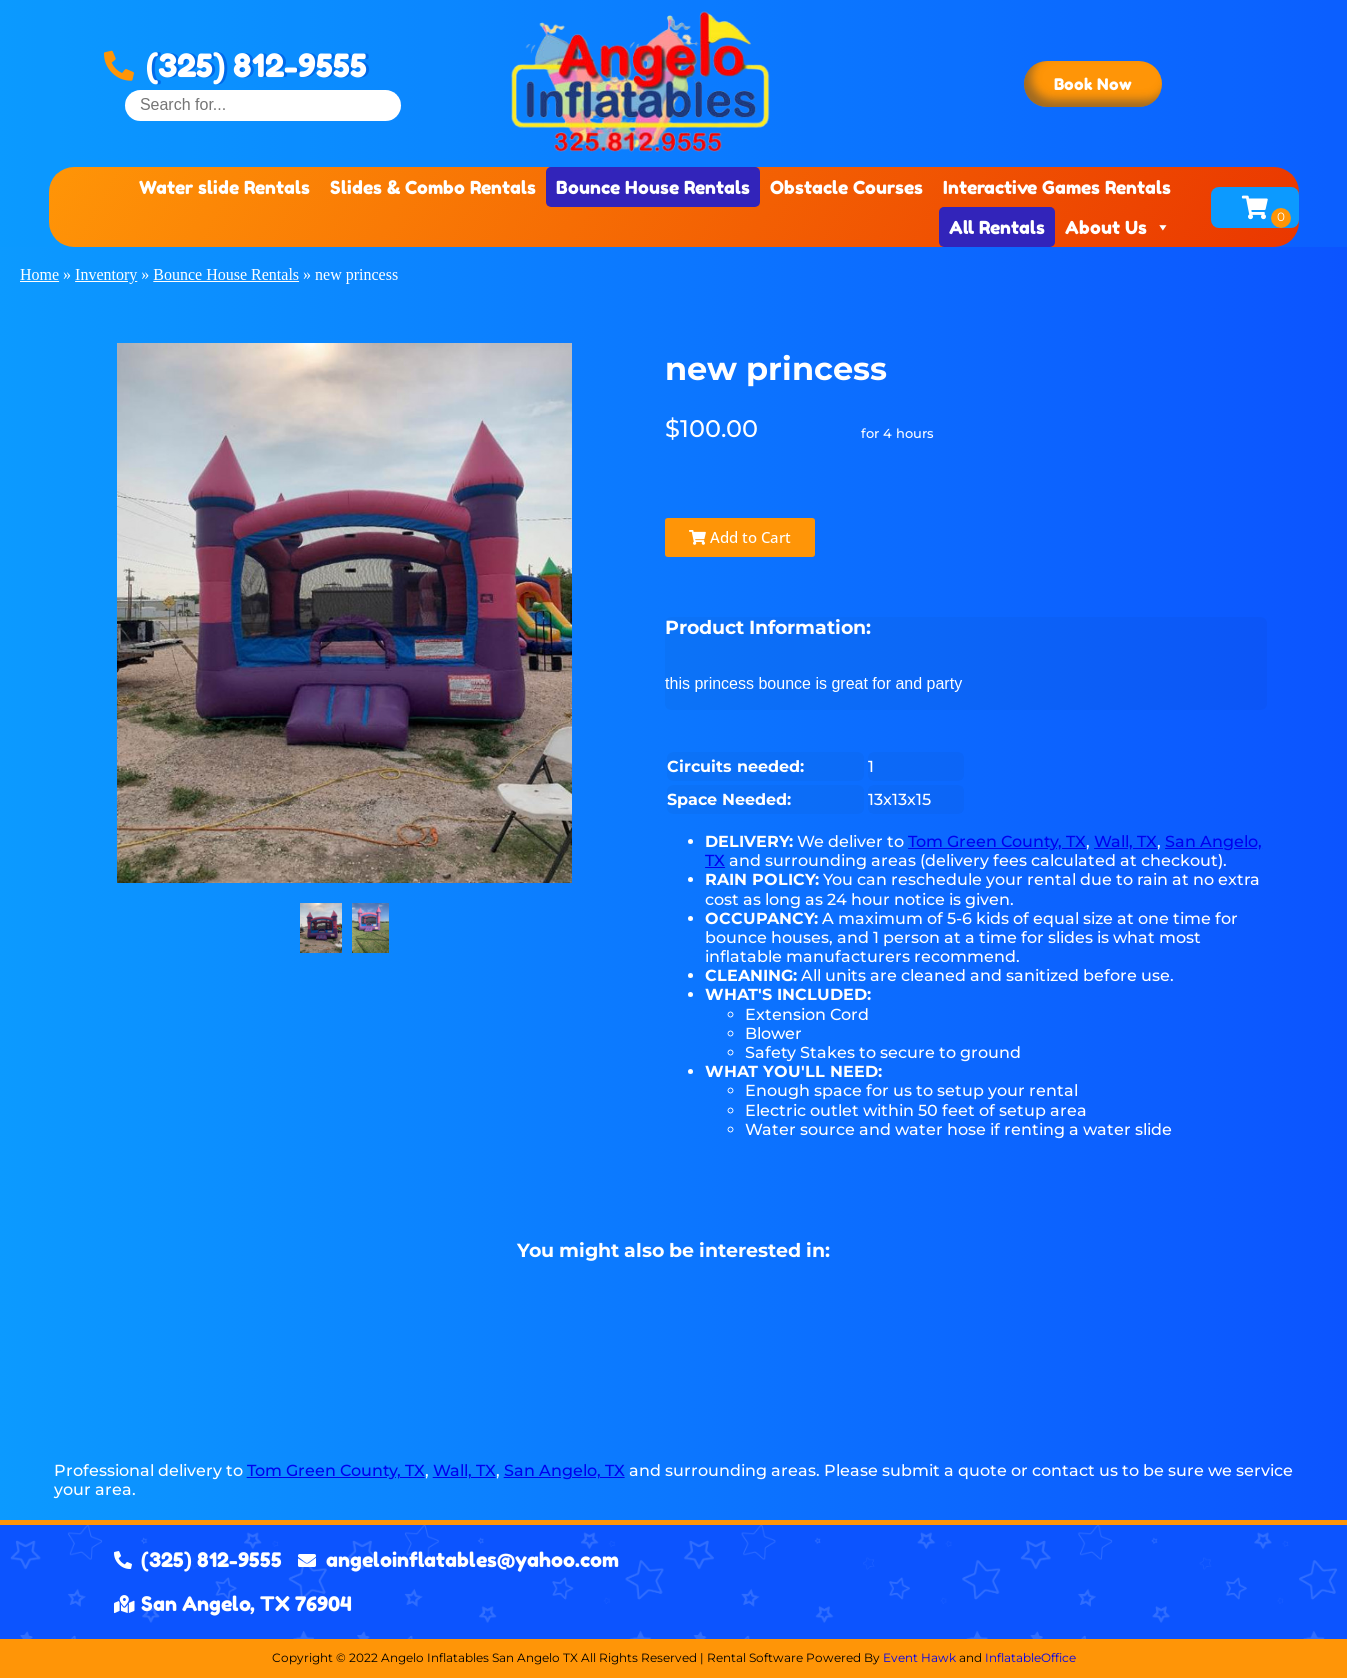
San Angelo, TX (564, 1470)
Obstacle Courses (846, 187)
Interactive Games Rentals (1057, 187)
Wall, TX (1125, 841)
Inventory (106, 274)
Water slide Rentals (224, 187)
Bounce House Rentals (653, 187)
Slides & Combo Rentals (433, 187)
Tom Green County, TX (997, 841)
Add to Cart (740, 537)
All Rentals (997, 227)
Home (39, 274)
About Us (1118, 227)
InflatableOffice (1030, 1657)
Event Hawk (919, 1657)
